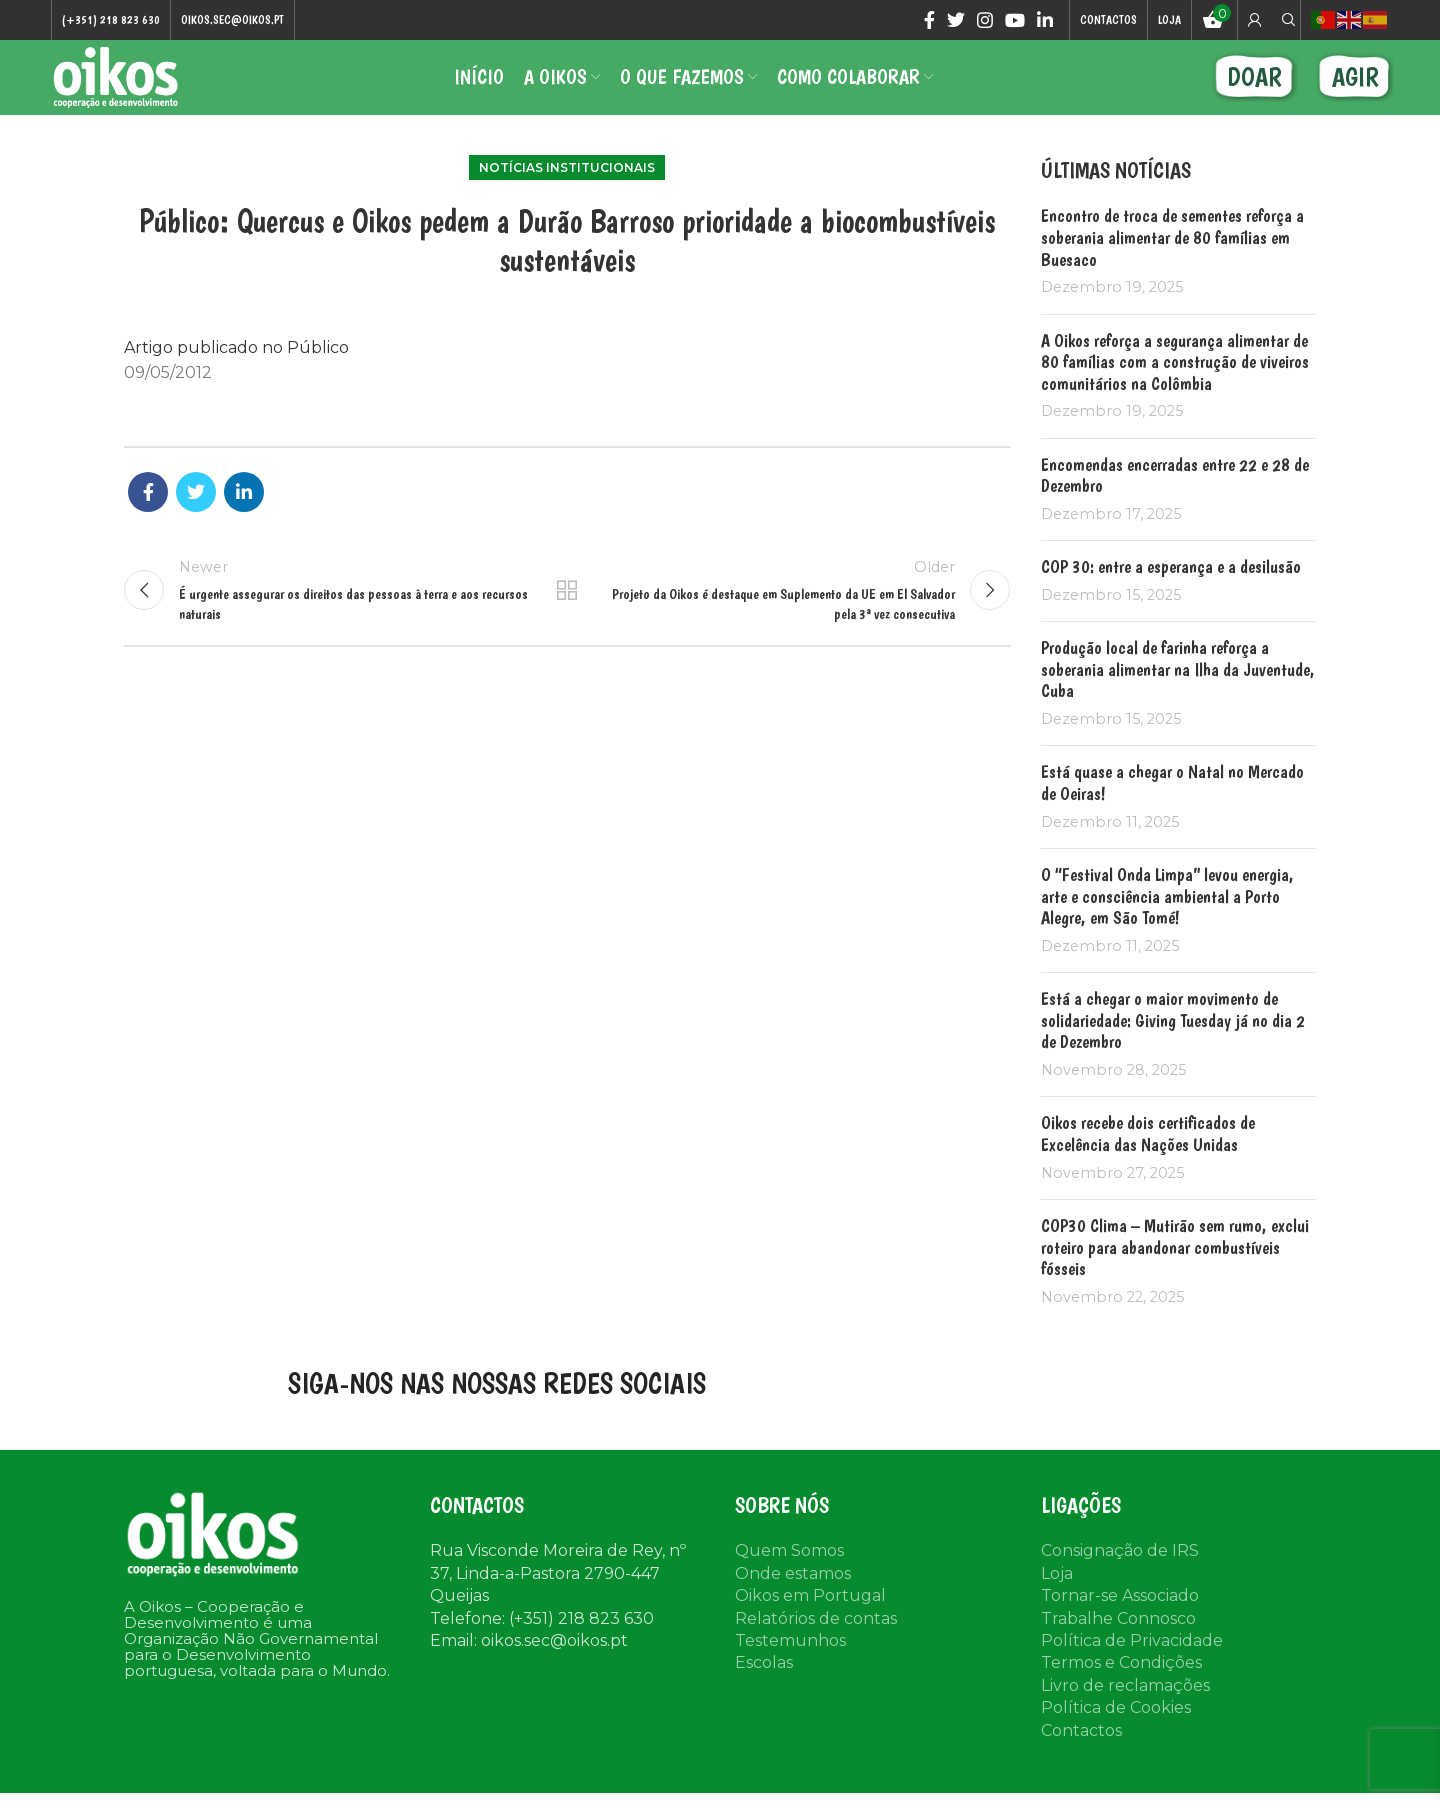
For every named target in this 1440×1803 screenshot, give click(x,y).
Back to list (567, 617)
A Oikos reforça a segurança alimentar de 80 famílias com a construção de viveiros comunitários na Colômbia (1175, 384)
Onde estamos (793, 1595)
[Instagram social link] (985, 21)
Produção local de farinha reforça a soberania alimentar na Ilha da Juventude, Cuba (1178, 692)
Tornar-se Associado (1120, 1618)
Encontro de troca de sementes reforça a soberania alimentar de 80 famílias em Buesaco (1172, 260)
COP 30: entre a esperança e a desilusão (1171, 589)
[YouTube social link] (1015, 21)
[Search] (1286, 21)
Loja (1057, 1595)
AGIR (1355, 89)
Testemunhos (790, 1663)
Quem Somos (789, 1573)
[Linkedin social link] (1045, 21)
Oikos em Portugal (810, 1618)
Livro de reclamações (1125, 1707)
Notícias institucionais (567, 189)
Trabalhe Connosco (1118, 1640)
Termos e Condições (1121, 1685)
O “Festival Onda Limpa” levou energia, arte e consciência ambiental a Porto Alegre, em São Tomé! (1167, 918)
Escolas (764, 1685)
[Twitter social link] (956, 21)
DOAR (1254, 89)
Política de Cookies (1116, 1730)
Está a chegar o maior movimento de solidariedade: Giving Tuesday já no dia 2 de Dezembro (1173, 1043)
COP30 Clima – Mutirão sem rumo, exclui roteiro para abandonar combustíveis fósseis (1175, 1269)
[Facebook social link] (929, 21)
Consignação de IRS (1120, 1573)
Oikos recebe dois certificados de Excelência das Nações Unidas (1148, 1156)
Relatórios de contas (816, 1640)
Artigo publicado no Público (236, 369)
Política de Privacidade (1132, 1663)
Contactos (1081, 1752)
